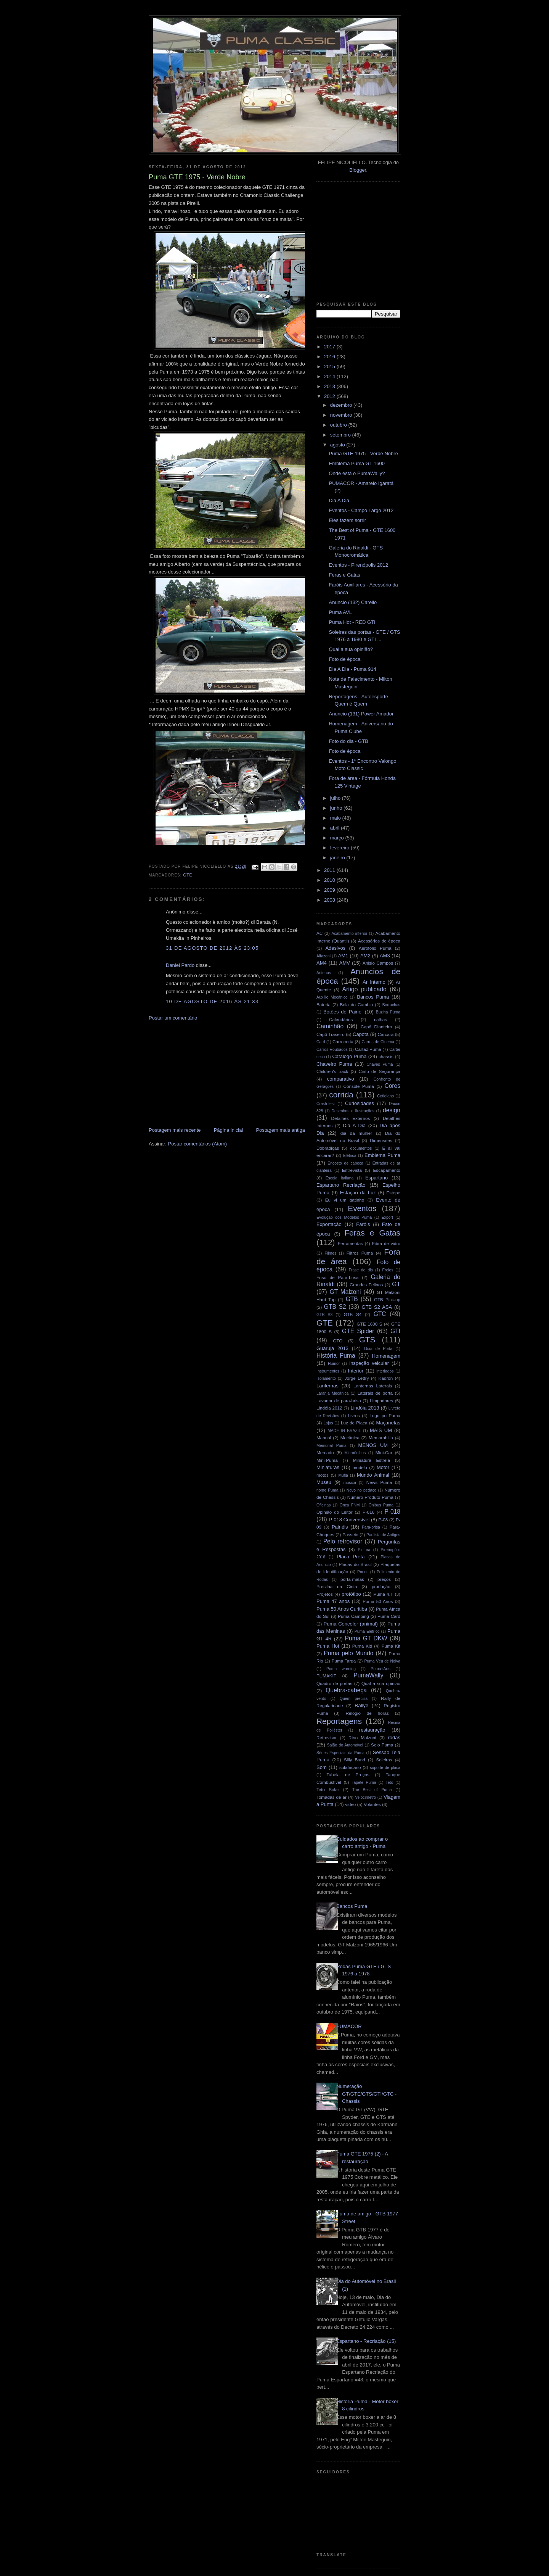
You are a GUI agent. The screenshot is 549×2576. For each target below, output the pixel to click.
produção (381, 1586)
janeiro (338, 857)
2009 (330, 890)
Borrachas (391, 1005)
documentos (361, 1148)
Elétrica (349, 1155)
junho (337, 808)
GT (396, 1284)
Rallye (361, 1705)
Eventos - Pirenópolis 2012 (358, 565)
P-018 (392, 1511)
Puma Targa (344, 1660)
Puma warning (341, 1669)
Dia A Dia (339, 500)
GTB (352, 1299)
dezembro (341, 405)
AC (319, 933)
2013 (330, 386)
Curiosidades (359, 1103)
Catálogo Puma (349, 1056)
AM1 (343, 956)
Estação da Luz (358, 1192)
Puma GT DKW (366, 1638)
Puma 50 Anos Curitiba (341, 1609)
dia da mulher (356, 1133)
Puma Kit (391, 1645)
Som (321, 1767)
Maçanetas (388, 1423)
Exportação (329, 1224)
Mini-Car (384, 1452)
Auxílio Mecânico (332, 997)
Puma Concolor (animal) (351, 1624)
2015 (330, 366)
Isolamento (326, 1378)
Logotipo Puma (384, 1415)
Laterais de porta (375, 1392)
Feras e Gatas (344, 575)
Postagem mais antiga (280, 1130)
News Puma (379, 1482)
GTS (367, 1339)
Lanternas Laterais (372, 1385)
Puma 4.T (383, 1594)
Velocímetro (365, 1797)
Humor (334, 1363)
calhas (380, 1019)
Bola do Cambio (356, 1004)
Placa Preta (350, 1556)
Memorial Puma (331, 1445)
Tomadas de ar (331, 1797)
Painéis (340, 1527)
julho (336, 798)
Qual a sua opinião (380, 1683)
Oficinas (323, 1505)
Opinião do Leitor (334, 1512)
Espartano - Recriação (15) (366, 2341)
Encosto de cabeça (345, 1163)
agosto (338, 445)
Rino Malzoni (362, 1737)
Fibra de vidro (386, 1243)
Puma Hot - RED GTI (352, 622)
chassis (386, 1056)
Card (320, 1042)
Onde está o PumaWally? (357, 473)
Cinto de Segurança (379, 1071)
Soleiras (384, 1759)
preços (384, 1579)
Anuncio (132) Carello (353, 602)
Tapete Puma (364, 1782)
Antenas (323, 973)
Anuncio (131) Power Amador (361, 714)
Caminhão (330, 1026)
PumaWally (368, 1675)
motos (322, 1474)
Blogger (357, 170)
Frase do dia (361, 1270)
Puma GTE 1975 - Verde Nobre (363, 453)
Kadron (386, 1378)
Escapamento (386, 1170)
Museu (323, 1482)
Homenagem (386, 1356)
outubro (339, 425)
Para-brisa (371, 1527)
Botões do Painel (343, 1012)
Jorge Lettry (357, 1378)
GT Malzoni (345, 1292)
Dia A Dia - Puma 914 (352, 669)
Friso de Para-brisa (337, 1277)
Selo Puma (382, 1744)
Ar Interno (374, 982)
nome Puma (327, 1490)
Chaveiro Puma (334, 1064)
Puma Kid (362, 1645)
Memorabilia (381, 1437)
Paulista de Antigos (383, 1535)
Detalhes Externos (350, 1118)
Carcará (386, 1034)
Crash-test (325, 1104)
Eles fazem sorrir (347, 520)
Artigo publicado (364, 989)
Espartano (376, 1178)
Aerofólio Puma (375, 948)
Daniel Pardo (180, 965)
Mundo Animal (373, 1475)
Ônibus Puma (381, 1505)
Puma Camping (353, 1616)
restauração (372, 1730)
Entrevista (352, 1170)
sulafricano (350, 1767)
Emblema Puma (382, 1155)
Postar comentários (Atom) (197, 1144)
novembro (341, 415)
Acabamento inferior (349, 933)
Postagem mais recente (175, 1130)
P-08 (383, 1519)
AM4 (321, 963)
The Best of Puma (372, 1790)
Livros (354, 1415)
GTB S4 (352, 1314)
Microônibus (355, 1453)
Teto (389, 1782)
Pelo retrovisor (343, 1541)
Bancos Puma (373, 997)
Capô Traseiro (330, 1034)
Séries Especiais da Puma (340, 1753)
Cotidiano (385, 1096)
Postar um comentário (173, 1018)
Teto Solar (327, 1789)
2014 (330, 376)
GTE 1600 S (369, 1323)
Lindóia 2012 (329, 1407)
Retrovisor (326, 1737)
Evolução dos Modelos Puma (344, 1217)
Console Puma (359, 1086)
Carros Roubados (332, 1049)
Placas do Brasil (355, 1564)
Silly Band (354, 1759)
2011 (330, 870)
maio (336, 818)
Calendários (341, 1019)
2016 (330, 356)
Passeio (350, 1534)
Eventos (362, 1208)
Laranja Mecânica (332, 1393)
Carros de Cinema (378, 1042)
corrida (341, 1094)
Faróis (363, 1224)
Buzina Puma (388, 1012)
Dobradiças (327, 1147)
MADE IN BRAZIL (344, 1431)
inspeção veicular (369, 1363)
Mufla (343, 1475)
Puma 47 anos (333, 1601)
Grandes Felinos (366, 1284)
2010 (330, 880)
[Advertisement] (206, 1073)
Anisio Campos (378, 962)
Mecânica (350, 1437)
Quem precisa (354, 1698)
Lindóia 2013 (364, 1408)
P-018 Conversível (349, 1519)
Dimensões (381, 1140)
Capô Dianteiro (376, 1026)
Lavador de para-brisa (338, 1400)
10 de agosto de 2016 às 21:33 (212, 1001)
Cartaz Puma (368, 1049)
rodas (394, 1737)
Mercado (325, 1452)
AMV (344, 963)
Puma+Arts (380, 1669)
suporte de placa (385, 1768)
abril (335, 828)
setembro (341, 435)
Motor (383, 1467)
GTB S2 (335, 1306)
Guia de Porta (378, 1349)
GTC (380, 1314)
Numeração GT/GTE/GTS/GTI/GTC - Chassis (366, 2093)
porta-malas (352, 1579)
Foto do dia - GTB (348, 741)
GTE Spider (358, 1331)
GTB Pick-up (387, 1299)
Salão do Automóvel (345, 1745)
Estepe (393, 1192)
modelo (360, 1467)
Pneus (362, 1572)
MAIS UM (381, 1430)
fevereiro (340, 848)
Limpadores (381, 1400)
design (391, 1110)
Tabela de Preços (348, 1774)
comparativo (340, 1079)
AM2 (365, 956)
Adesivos (335, 948)
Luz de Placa (354, 1422)
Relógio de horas (366, 1713)
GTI (395, 1331)
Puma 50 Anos (378, 1601)
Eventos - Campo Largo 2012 (361, 510)
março (337, 838)
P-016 (368, 1512)
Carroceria (342, 1041)
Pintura (364, 1550)
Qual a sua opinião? (351, 649)
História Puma (335, 1355)
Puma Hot (327, 1646)
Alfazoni (323, 956)
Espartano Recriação (340, 1185)
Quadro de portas (334, 1683)
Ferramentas (350, 1243)
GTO (337, 1340)
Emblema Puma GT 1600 (356, 463)
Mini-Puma (327, 1460)
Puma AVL (340, 612)
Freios (387, 1270)
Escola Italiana (340, 1178)
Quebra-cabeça (346, 1690)
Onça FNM (350, 1505)
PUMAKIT (326, 1675)
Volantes (372, 1804)
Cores (392, 1086)
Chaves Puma (379, 1064)
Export (387, 1217)
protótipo (351, 1594)
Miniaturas (327, 1467)
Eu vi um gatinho (344, 1199)
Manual (323, 1437)
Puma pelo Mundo (348, 1653)
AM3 (385, 956)
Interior (355, 1371)
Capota (361, 1034)
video (350, 1804)
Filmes (331, 1253)
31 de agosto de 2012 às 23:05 (212, 948)
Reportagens (339, 1721)
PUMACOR (348, 2026)
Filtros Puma (360, 1252)
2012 (330, 396)
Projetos (324, 1594)
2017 (330, 347)
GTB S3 (324, 1315)
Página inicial (228, 1130)
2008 (330, 900)
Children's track (332, 1071)
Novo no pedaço (361, 1490)
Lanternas (327, 1386)
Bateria (323, 1004)
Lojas (328, 1423)
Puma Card (388, 1616)
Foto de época (344, 659)
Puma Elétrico (367, 1631)
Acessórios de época (379, 940)
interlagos (384, 1371)
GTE (187, 875)
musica (350, 1483)
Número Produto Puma (370, 1497)
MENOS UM (373, 1445)
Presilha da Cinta (336, 1586)
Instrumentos (327, 1371)
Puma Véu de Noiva (382, 1661)
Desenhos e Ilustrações (353, 1111)
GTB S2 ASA (377, 1307)
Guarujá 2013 (332, 1348)
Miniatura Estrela (371, 1460)
